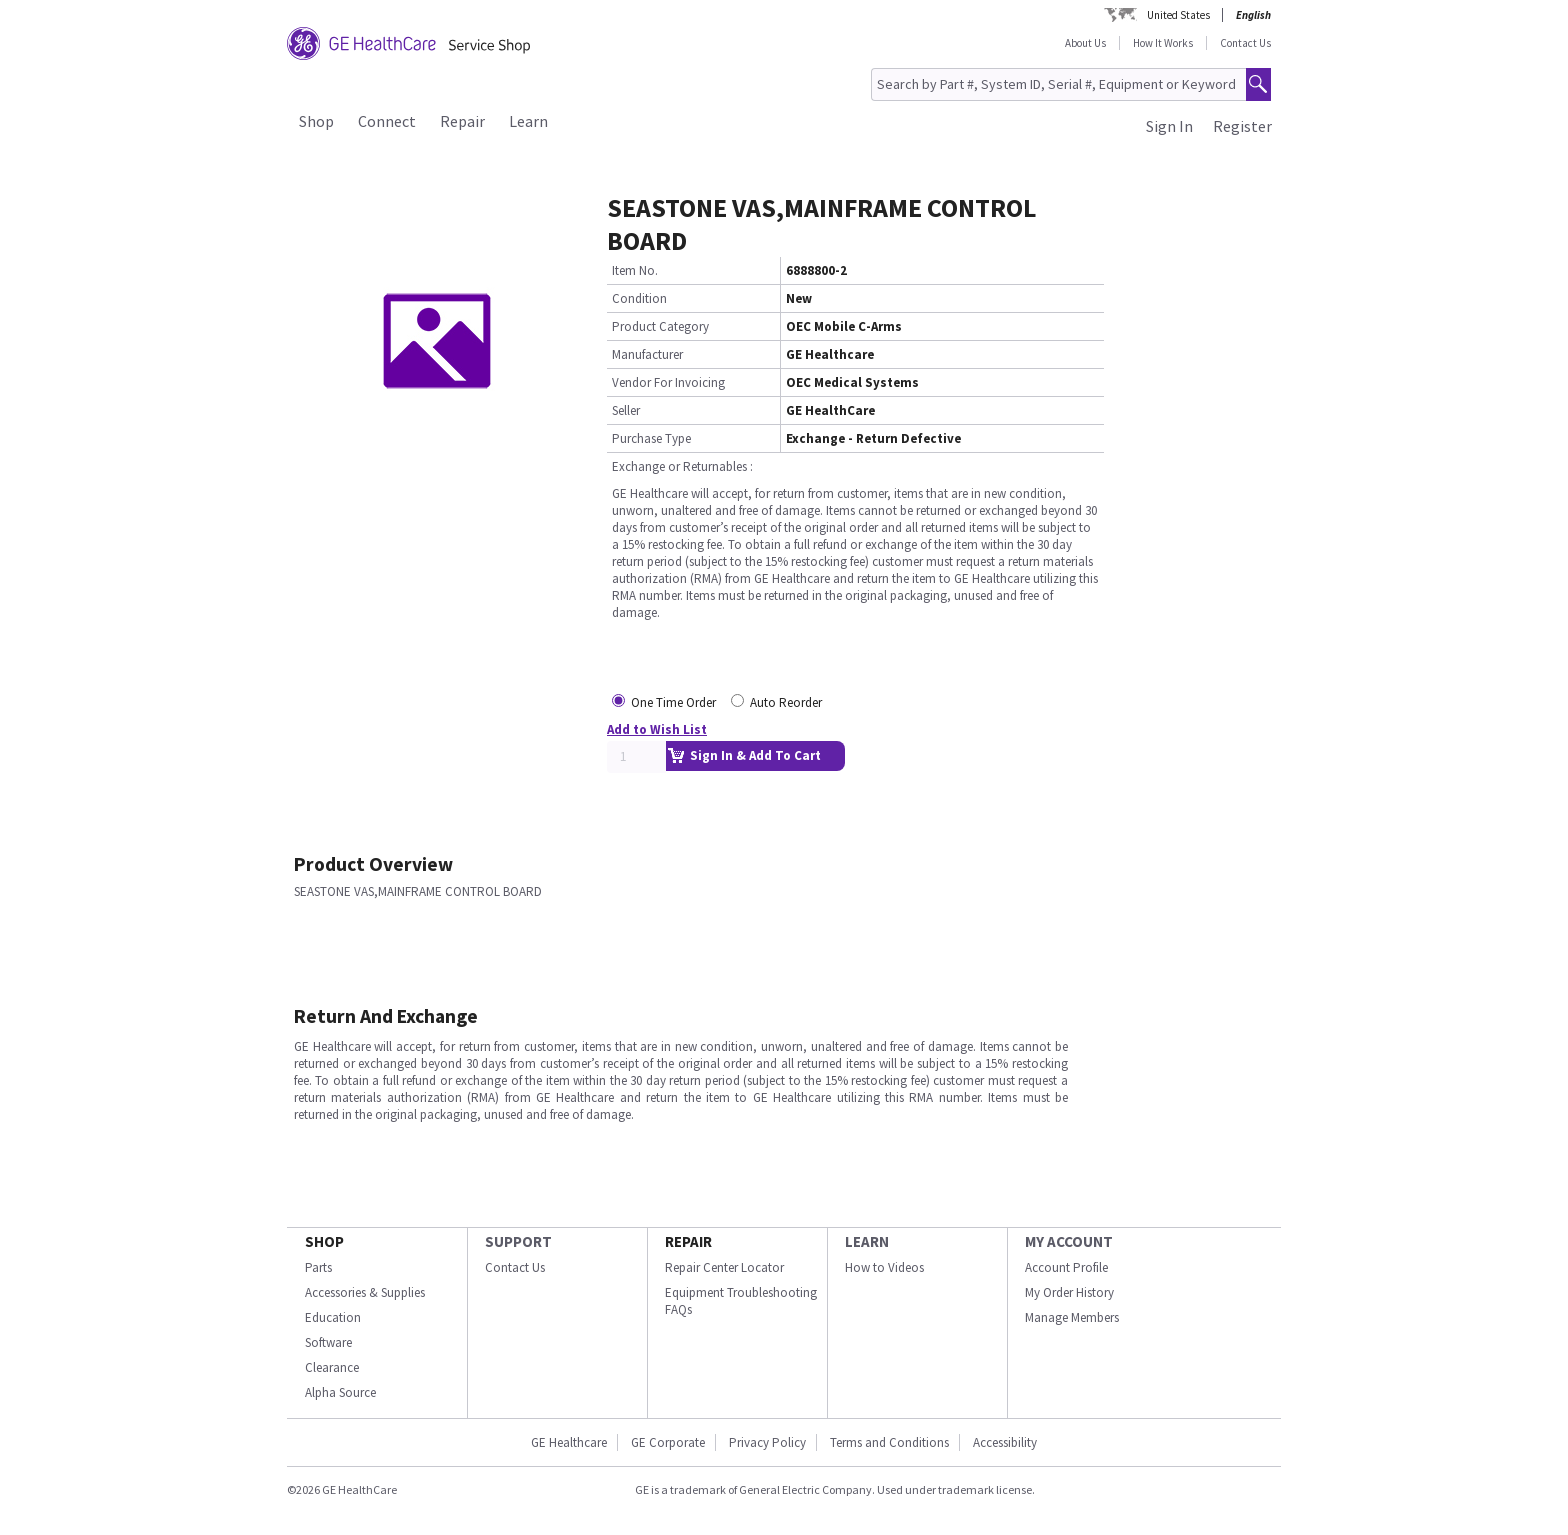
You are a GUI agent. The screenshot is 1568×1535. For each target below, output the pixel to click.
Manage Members (1072, 1317)
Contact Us (1245, 43)
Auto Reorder (786, 702)
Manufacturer (647, 354)
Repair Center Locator (724, 1267)
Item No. (635, 270)
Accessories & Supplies (365, 1292)
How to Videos (884, 1267)
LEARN (867, 1241)
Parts (318, 1267)
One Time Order (673, 702)
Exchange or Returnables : (682, 466)
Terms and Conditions (889, 1442)
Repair (462, 121)
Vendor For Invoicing (668, 382)
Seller (626, 410)
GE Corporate (668, 1442)
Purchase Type (651, 438)
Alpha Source (340, 1392)
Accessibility (1005, 1442)
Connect (387, 121)
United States (1178, 15)
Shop (316, 121)
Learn (528, 121)
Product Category (660, 326)
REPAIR (688, 1241)
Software (328, 1342)
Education (333, 1317)
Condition (639, 298)
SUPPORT (518, 1241)
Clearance (332, 1367)
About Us (1085, 43)
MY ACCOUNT (1069, 1241)
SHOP (324, 1241)
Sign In (1169, 126)
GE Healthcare (569, 1442)
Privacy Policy (767, 1442)
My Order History (1069, 1292)
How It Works (1163, 43)
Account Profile (1066, 1267)
